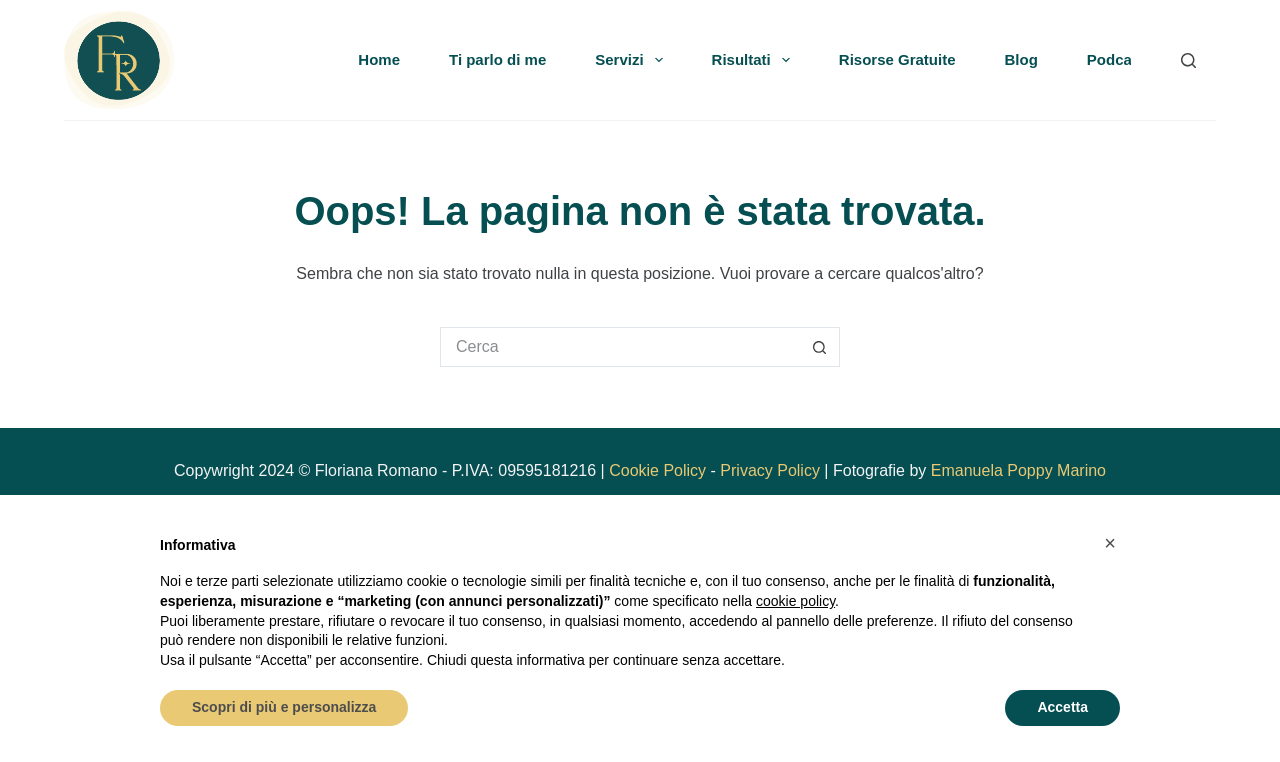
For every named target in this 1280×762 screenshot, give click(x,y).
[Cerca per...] (620, 347)
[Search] (1188, 60)
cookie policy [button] (795, 601)
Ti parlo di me (497, 59)
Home (379, 59)
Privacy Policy (770, 470)
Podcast (1116, 59)
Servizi (632, 60)
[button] (1110, 543)
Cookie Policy (657, 470)
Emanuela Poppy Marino (1018, 470)
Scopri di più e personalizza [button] (284, 707)
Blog (1021, 59)
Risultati (755, 60)
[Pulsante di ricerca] (820, 347)
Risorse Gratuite (897, 59)
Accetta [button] (1062, 707)
